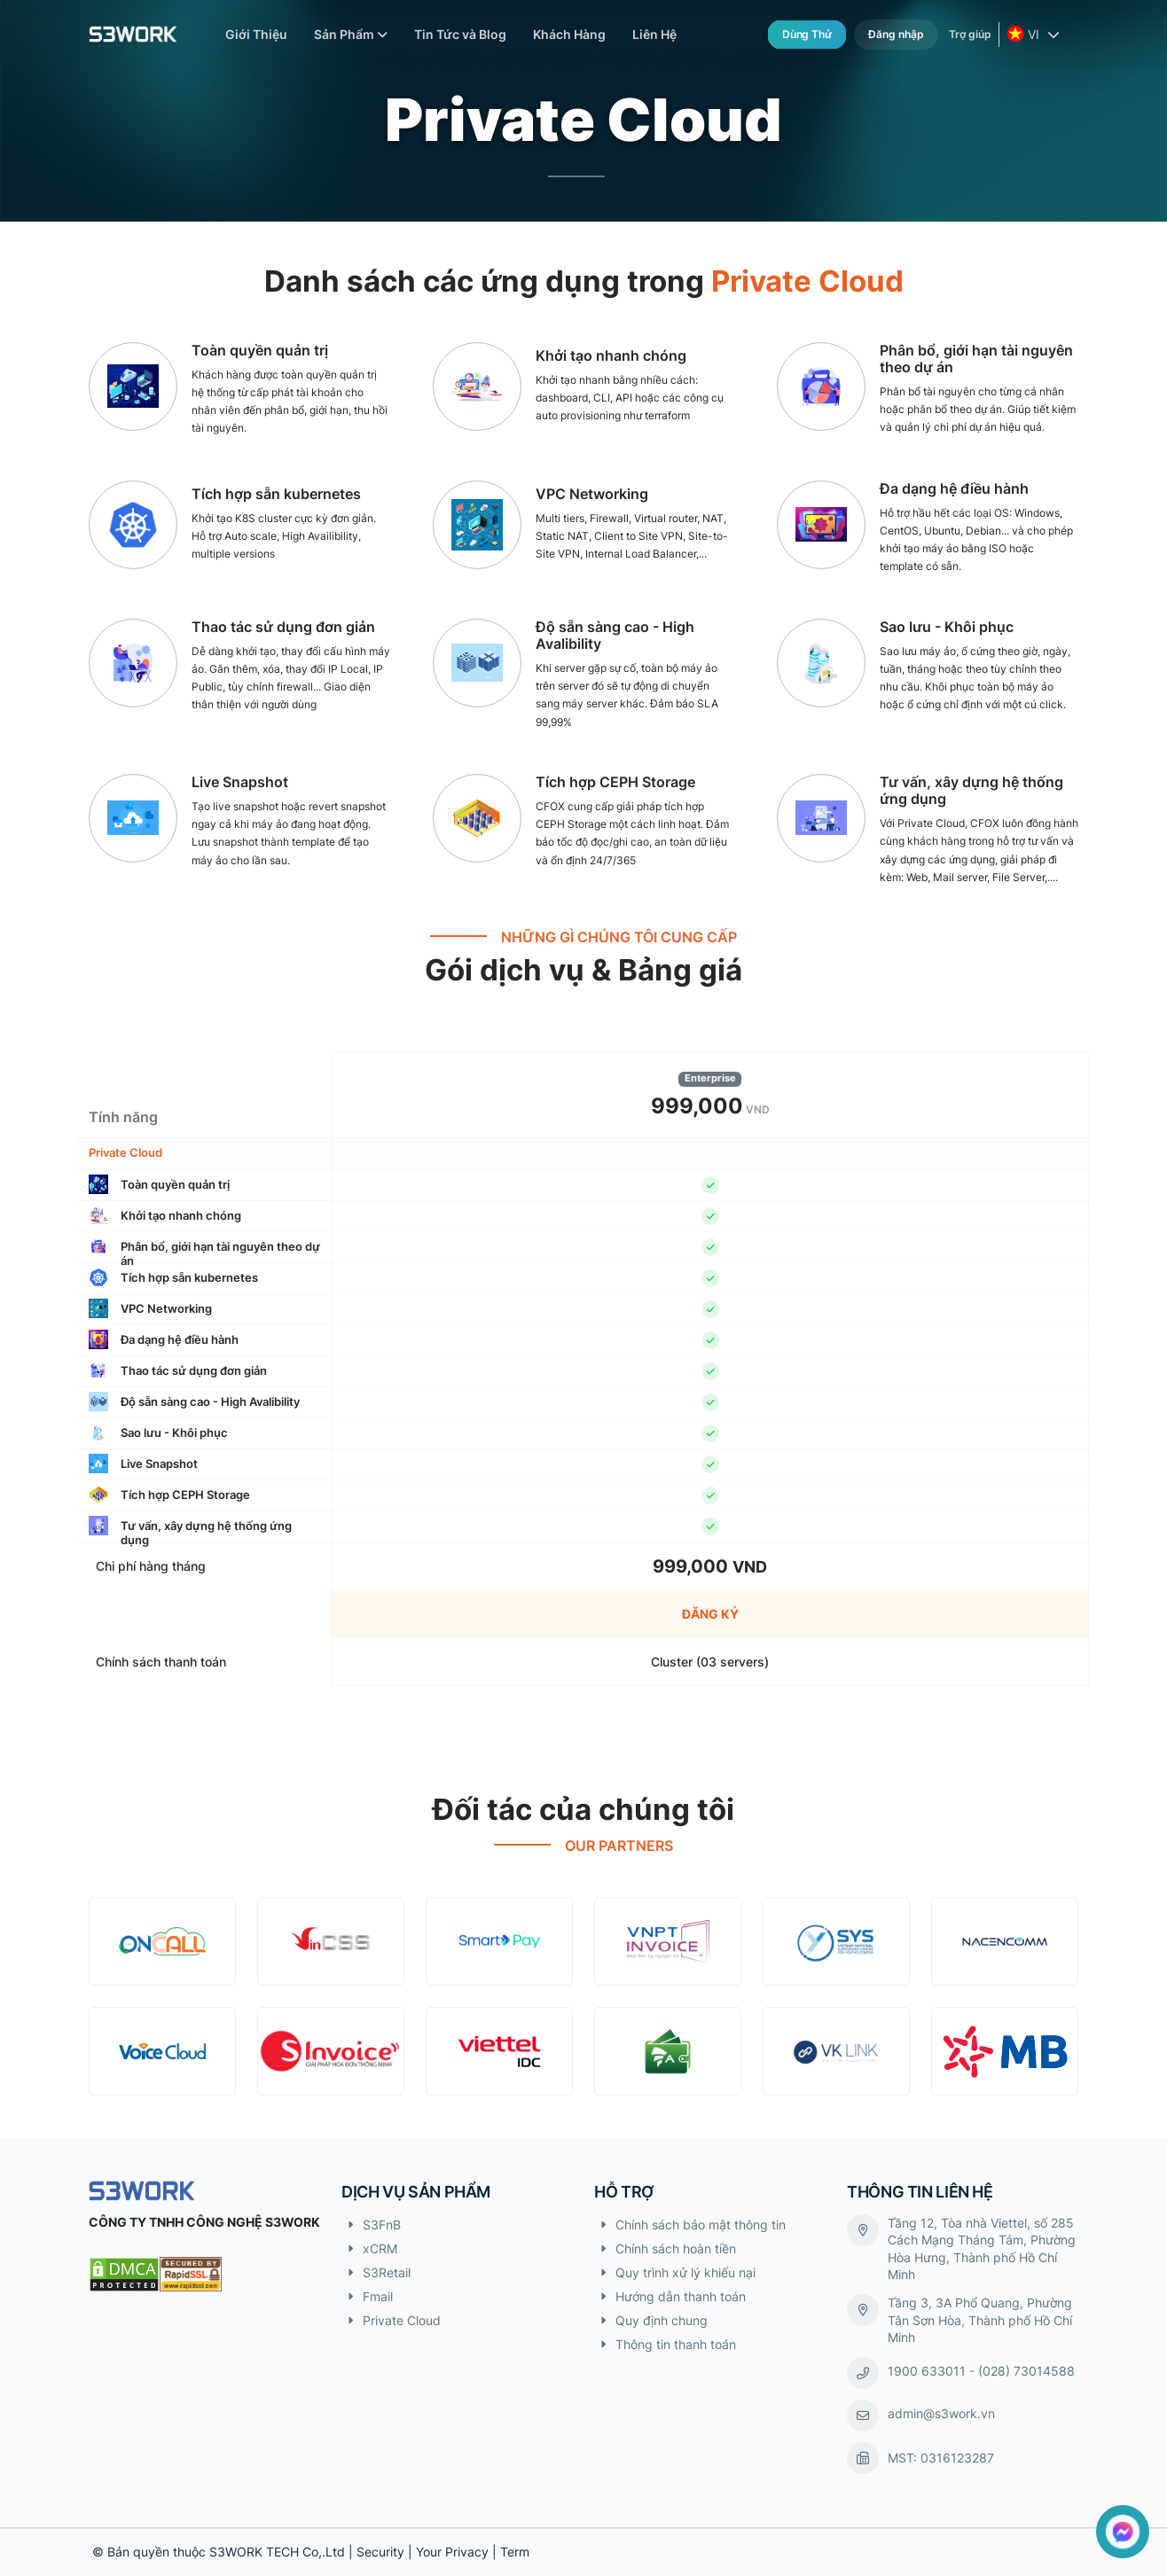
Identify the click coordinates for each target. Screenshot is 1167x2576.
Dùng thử (807, 34)
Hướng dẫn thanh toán (680, 2296)
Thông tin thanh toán (675, 2344)
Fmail (378, 2296)
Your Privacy (452, 2551)
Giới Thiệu (256, 34)
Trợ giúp (970, 34)
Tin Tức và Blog (460, 34)
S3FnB (382, 2224)
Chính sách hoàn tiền (675, 2248)
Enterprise (710, 1078)
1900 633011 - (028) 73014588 (981, 2370)
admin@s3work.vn (941, 2413)
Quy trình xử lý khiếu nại (685, 2272)
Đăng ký (710, 1613)
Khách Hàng (569, 34)
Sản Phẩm (351, 34)
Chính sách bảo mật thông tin (700, 2224)
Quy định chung (661, 2320)
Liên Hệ (654, 34)
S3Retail (387, 2272)
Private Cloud (402, 2320)
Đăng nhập (896, 34)
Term (514, 2551)
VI (1024, 34)
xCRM (380, 2248)
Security (380, 2551)
